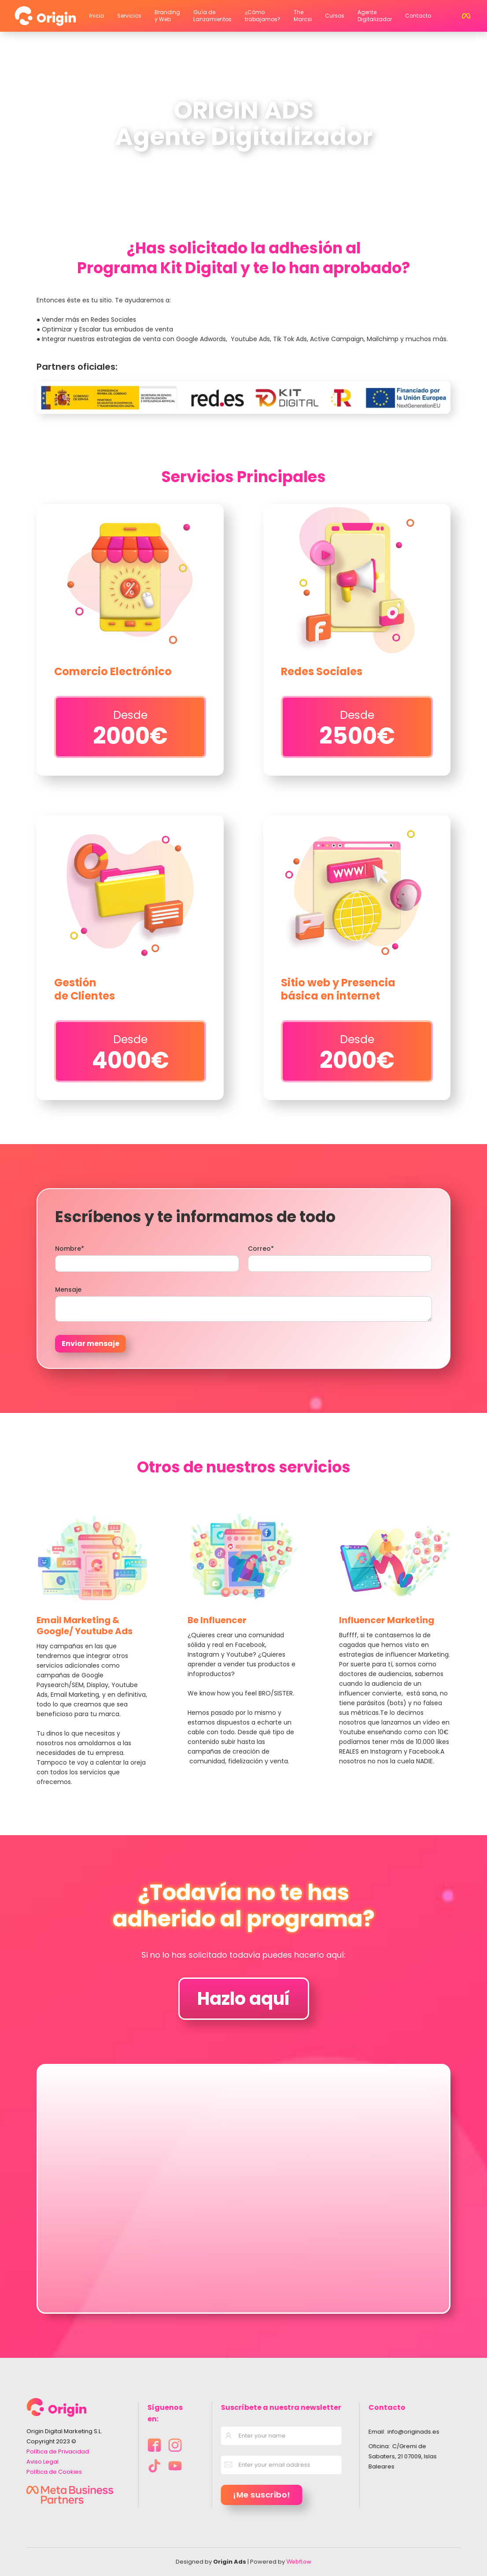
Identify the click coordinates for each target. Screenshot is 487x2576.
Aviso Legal (42, 2461)
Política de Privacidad (57, 2451)
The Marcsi (303, 15)
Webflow (298, 2562)
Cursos (334, 15)
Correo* (261, 1248)
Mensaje (68, 1289)
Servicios (129, 15)
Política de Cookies (54, 2472)
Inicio (96, 15)
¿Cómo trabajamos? (262, 15)
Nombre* (69, 1248)
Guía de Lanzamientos (212, 15)
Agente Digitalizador (375, 15)
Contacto (418, 15)
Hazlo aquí (243, 1998)
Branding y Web (167, 15)
